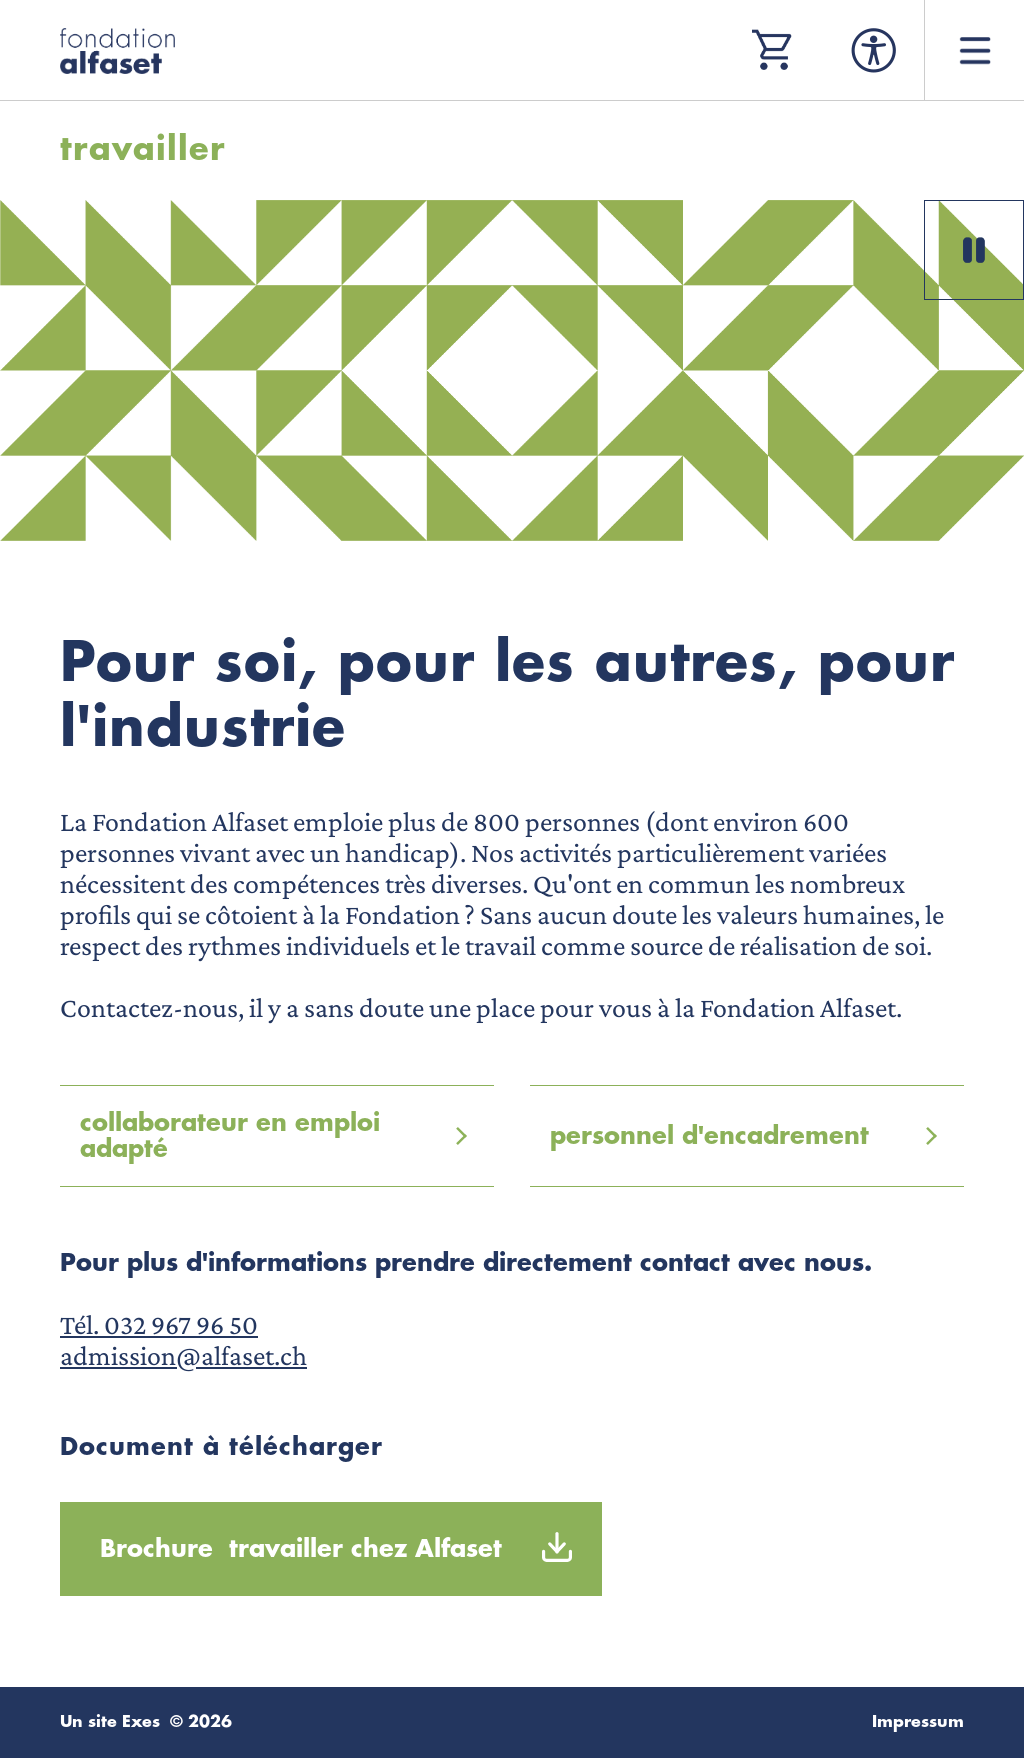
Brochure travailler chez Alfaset (301, 1549)
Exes (141, 1722)
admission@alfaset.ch (183, 1355)
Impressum (918, 1722)
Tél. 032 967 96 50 (159, 1324)
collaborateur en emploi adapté (230, 1136)
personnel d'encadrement (709, 1136)
